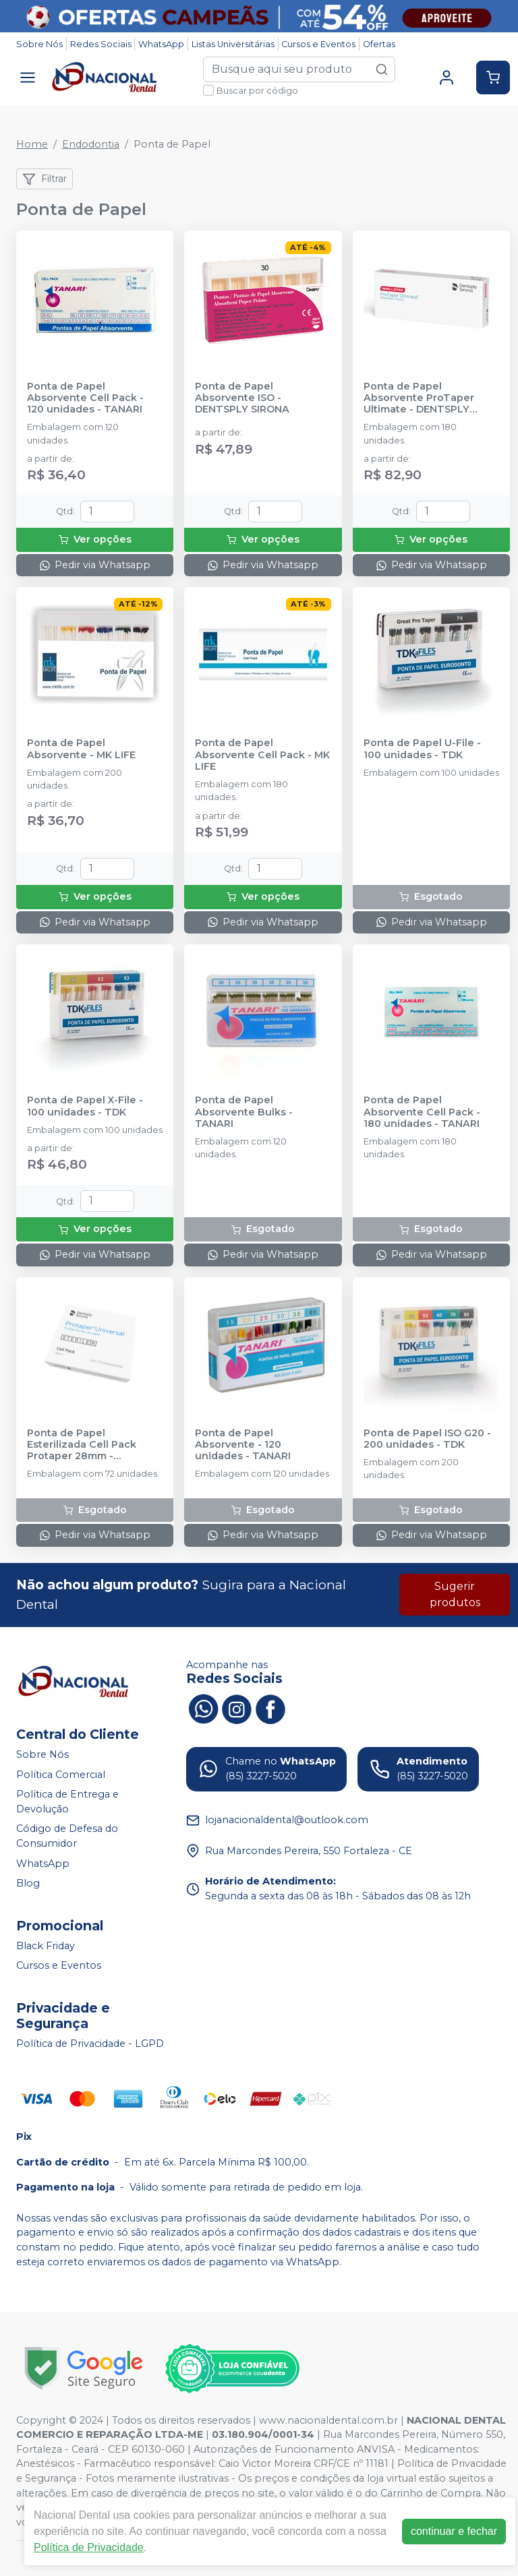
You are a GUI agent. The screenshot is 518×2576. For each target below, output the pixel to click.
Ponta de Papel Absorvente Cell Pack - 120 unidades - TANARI (85, 398)
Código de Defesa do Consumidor (67, 1836)
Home (32, 144)
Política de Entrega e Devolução (67, 1801)
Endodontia (90, 144)
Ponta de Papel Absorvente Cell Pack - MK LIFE (262, 754)
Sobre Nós (39, 44)
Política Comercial (60, 1775)
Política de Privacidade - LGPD (90, 2043)
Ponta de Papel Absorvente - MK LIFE (81, 748)
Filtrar (44, 179)
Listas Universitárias (233, 44)
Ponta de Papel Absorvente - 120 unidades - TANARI (243, 1445)
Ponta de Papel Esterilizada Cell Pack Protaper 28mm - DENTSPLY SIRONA (81, 1445)
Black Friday (45, 1946)
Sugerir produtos (455, 1594)
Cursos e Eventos (318, 44)
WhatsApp (161, 44)
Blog (28, 1883)
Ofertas (379, 44)
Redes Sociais (101, 44)
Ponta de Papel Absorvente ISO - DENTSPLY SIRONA (242, 398)
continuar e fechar (454, 2531)
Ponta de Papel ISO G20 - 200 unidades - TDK (427, 1439)
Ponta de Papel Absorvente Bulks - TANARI (244, 1112)
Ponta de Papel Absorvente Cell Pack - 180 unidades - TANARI (422, 1112)
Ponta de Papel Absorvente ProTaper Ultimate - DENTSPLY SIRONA (419, 398)
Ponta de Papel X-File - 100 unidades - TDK (85, 1106)
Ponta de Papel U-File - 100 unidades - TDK (422, 748)
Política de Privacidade (89, 2547)
